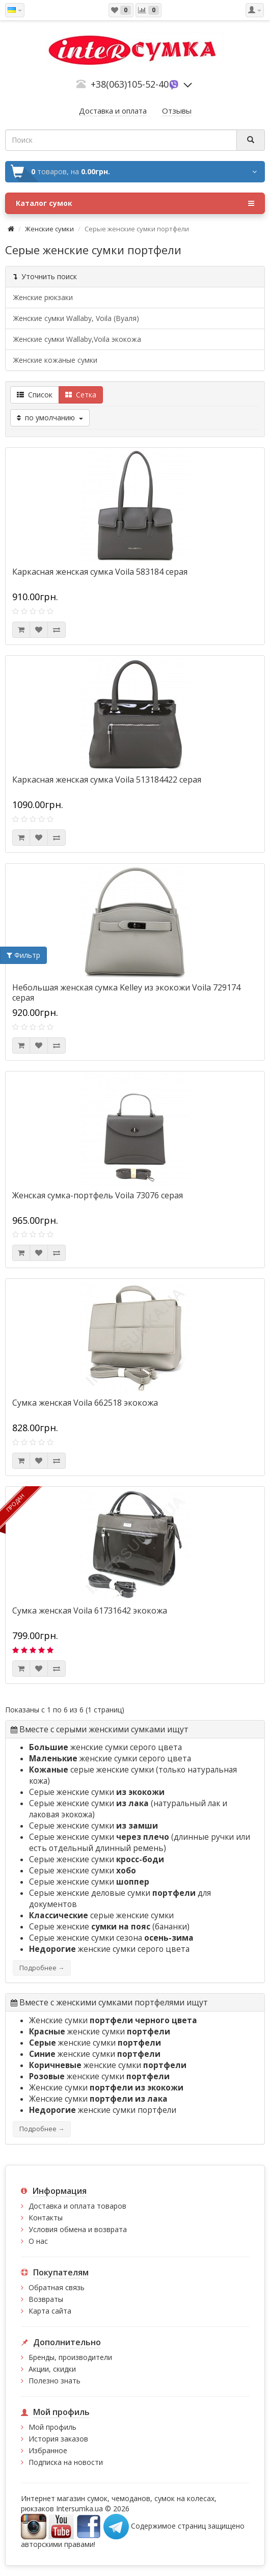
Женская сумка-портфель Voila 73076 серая (97, 1195)
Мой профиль (52, 2427)
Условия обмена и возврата (78, 2229)
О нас (38, 2241)
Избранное (48, 2450)
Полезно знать (54, 2380)
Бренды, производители (70, 2357)
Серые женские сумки (97, 1792)
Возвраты (46, 2299)
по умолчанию (50, 417)
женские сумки (99, 2031)
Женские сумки (49, 228)
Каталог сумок (135, 203)
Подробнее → (41, 1968)
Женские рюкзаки (43, 297)
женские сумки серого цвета (105, 1747)
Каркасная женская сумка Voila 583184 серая (99, 572)
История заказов (58, 2439)
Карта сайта (50, 2311)
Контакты (46, 2217)
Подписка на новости (66, 2462)
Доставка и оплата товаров (77, 2206)
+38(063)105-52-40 (130, 84)
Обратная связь (57, 2287)
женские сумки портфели (102, 2110)
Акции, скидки (52, 2369)
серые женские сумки (91, 1769)
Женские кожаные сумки (55, 360)
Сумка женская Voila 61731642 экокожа (89, 1610)
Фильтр (23, 955)
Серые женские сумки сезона (111, 1938)
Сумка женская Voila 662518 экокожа (85, 1403)
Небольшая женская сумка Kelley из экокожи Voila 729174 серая (126, 992)
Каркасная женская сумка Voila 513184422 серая (106, 779)
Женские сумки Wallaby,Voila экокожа (77, 339)
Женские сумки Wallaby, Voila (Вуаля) (76, 318)
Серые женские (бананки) (109, 1926)
